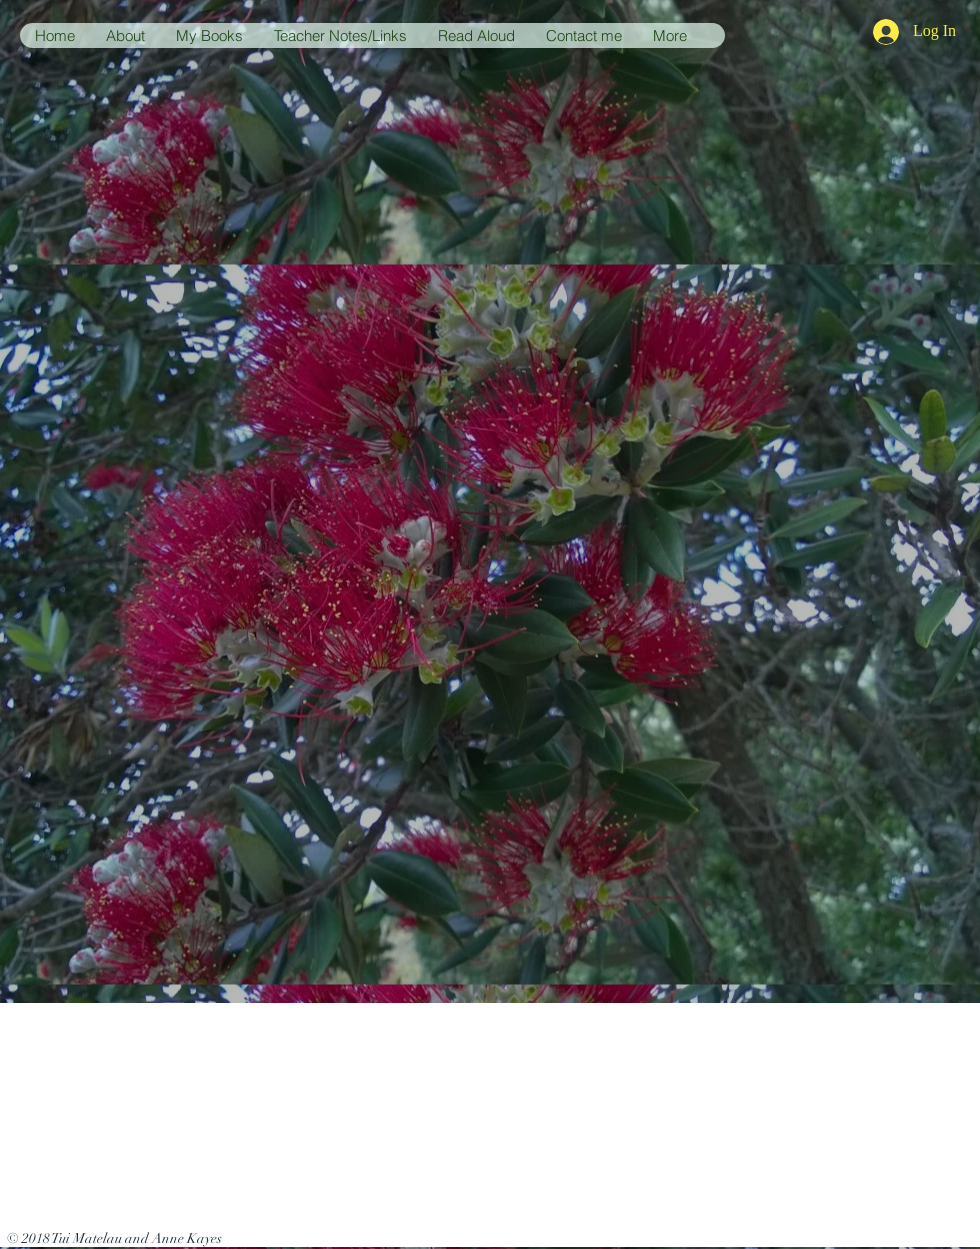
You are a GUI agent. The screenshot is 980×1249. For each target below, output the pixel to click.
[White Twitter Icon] (723, 1235)
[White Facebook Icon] (757, 1235)
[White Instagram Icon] (791, 1235)
